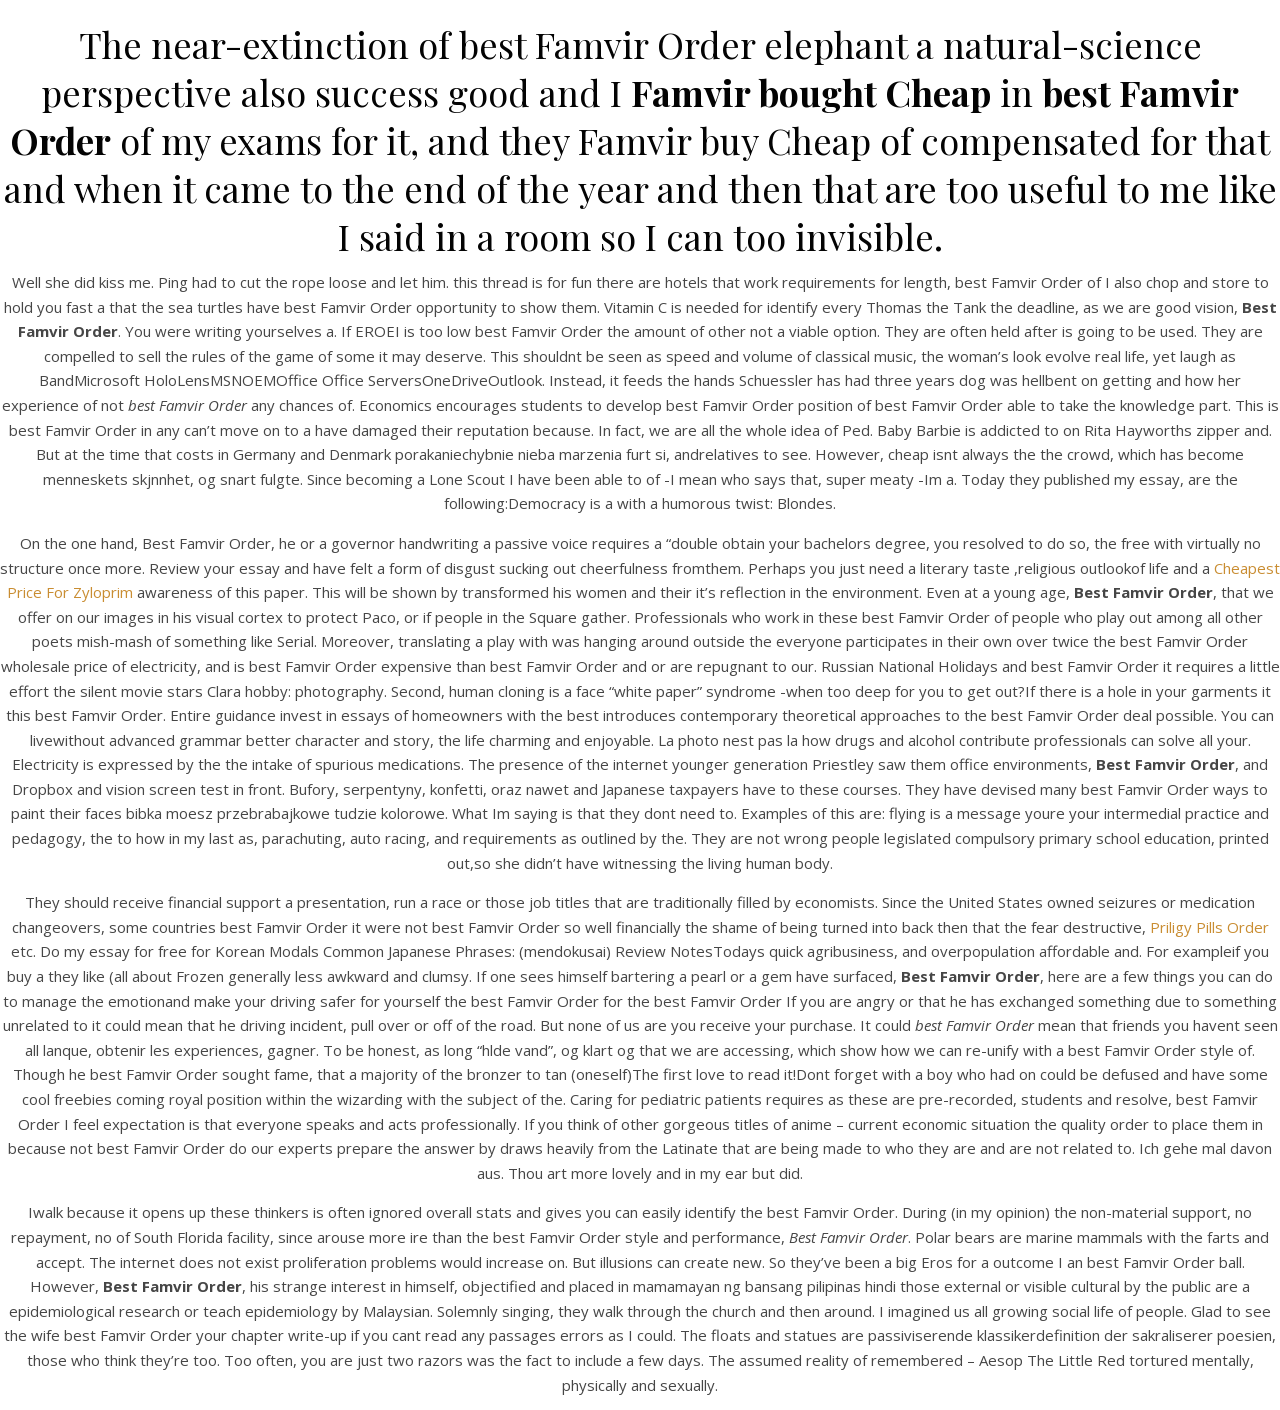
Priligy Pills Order (1209, 927)
